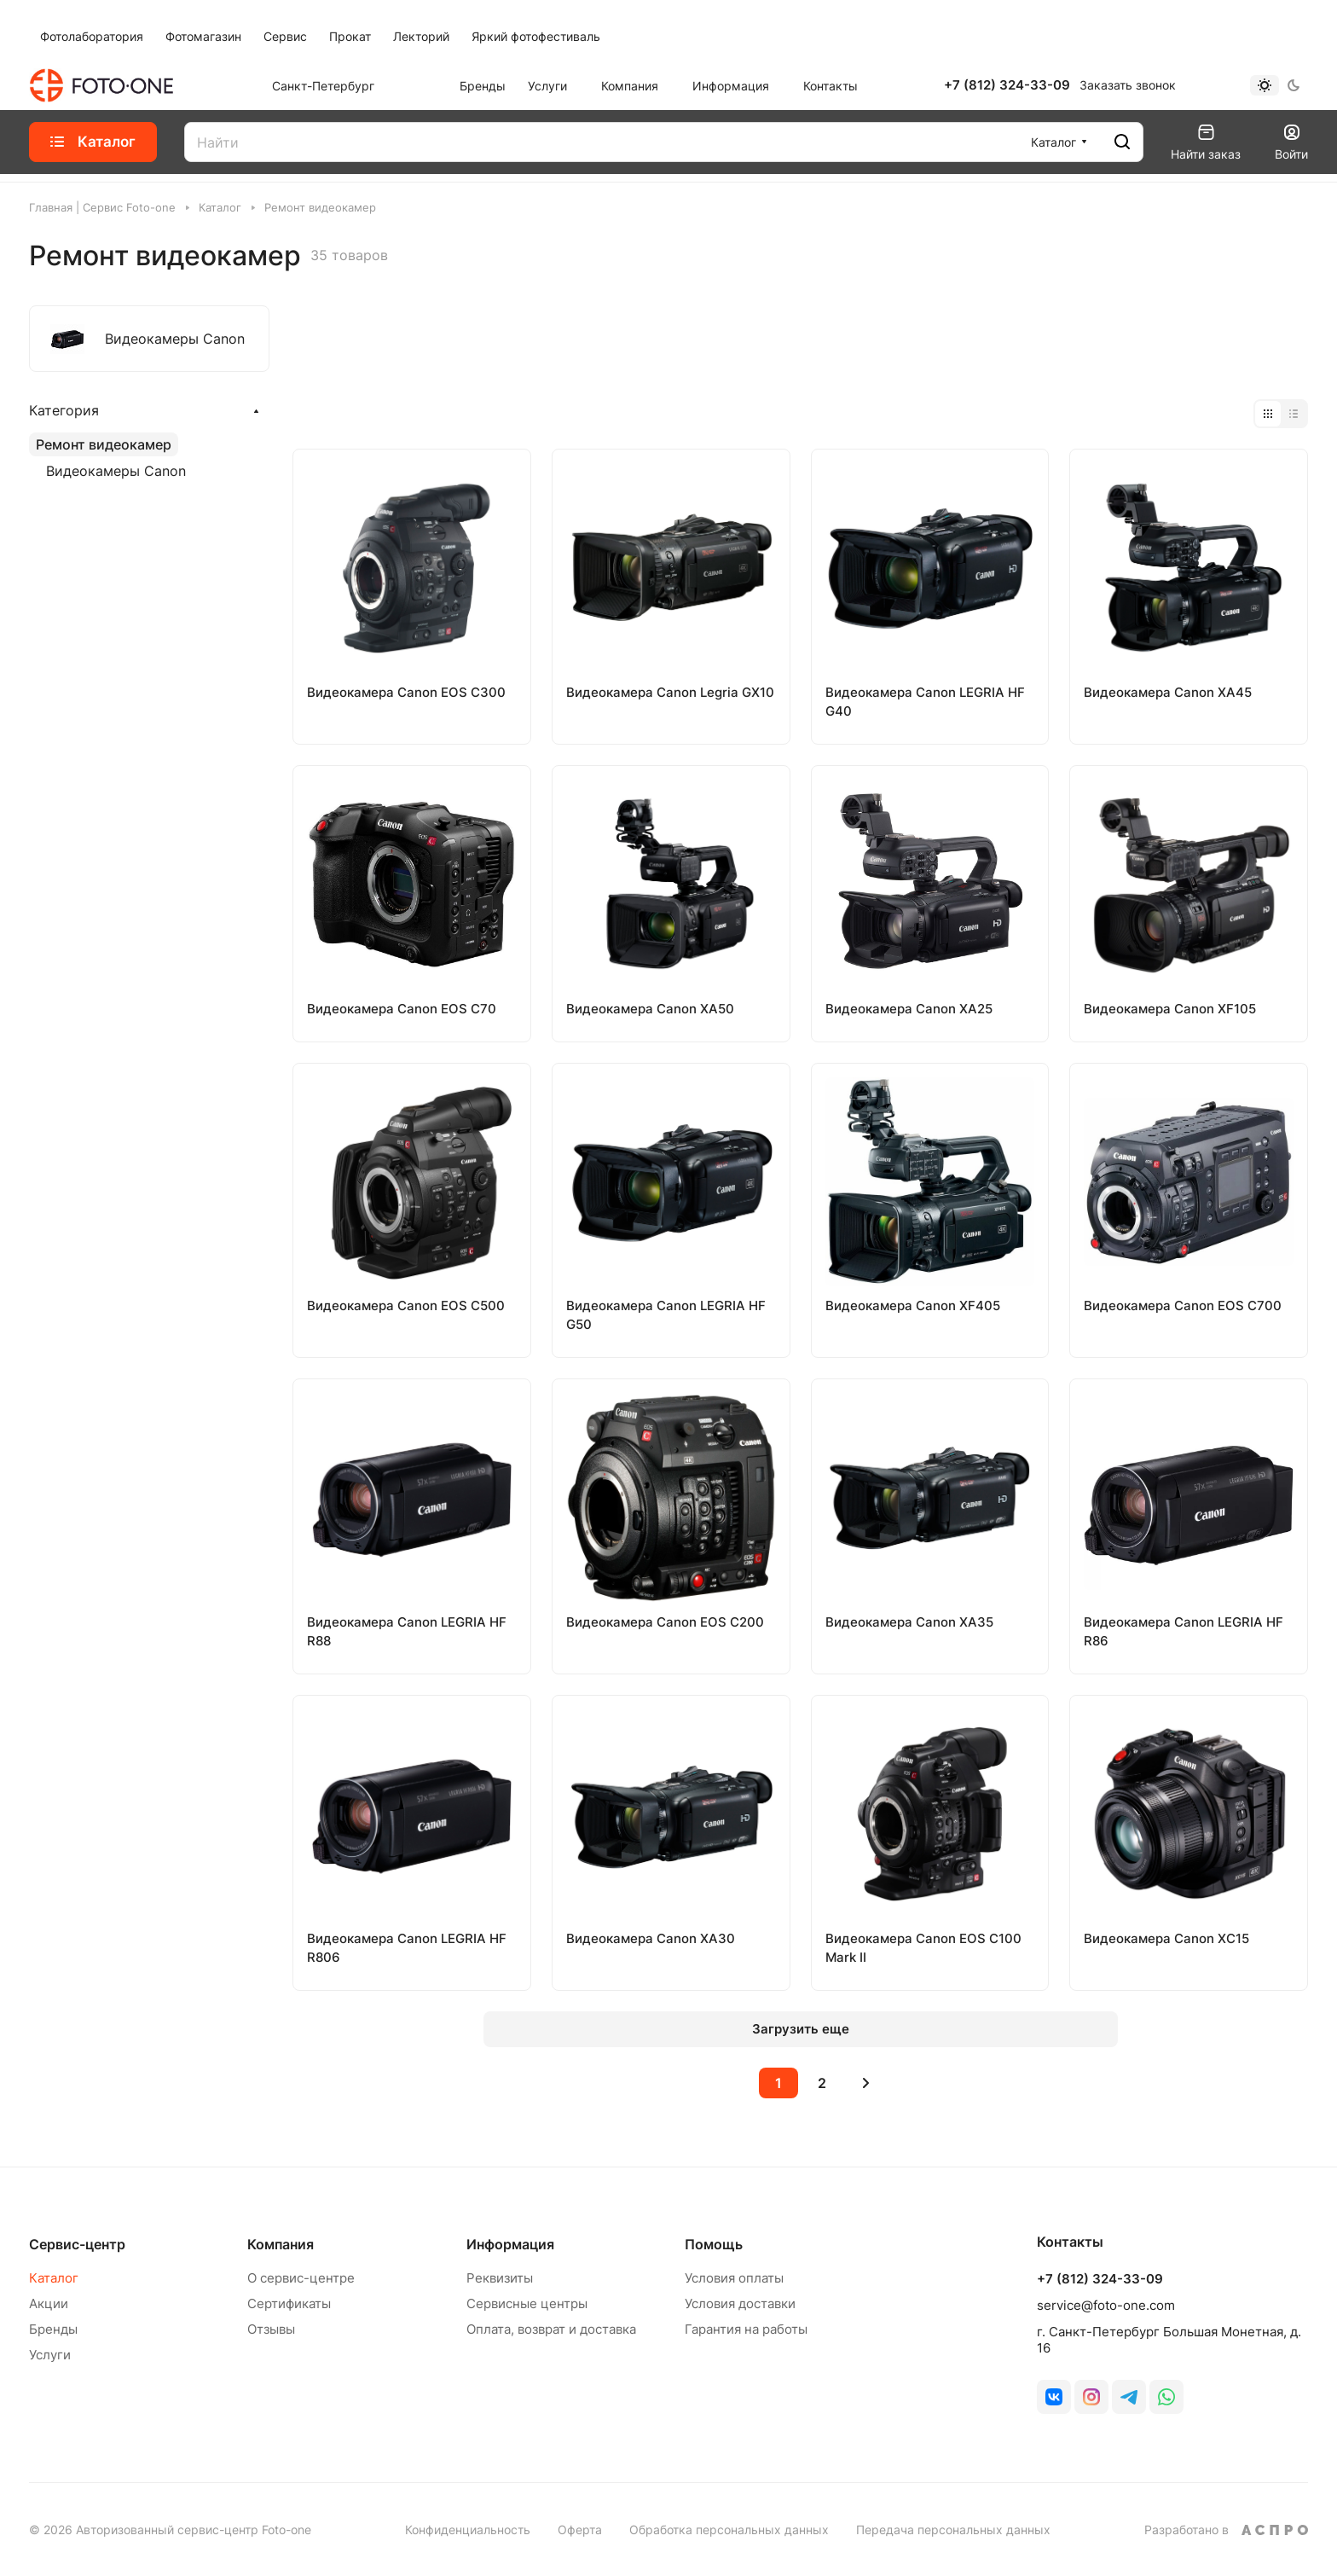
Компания (280, 2244)
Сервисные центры (526, 2303)
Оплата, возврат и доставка (551, 2329)
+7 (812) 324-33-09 (1007, 85)
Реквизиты (499, 2278)
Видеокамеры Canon (116, 470)
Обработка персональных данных (729, 2529)
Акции (48, 2303)
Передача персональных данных (953, 2529)
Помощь (714, 2244)
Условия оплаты (734, 2278)
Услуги (50, 2355)
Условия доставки (740, 2303)
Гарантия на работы (746, 2329)
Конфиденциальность (467, 2529)
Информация (510, 2244)
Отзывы (271, 2329)
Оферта (580, 2529)
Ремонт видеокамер (103, 444)
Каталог (53, 2278)
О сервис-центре (301, 2278)
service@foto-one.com (1106, 2305)
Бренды (53, 2329)
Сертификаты (289, 2303)
